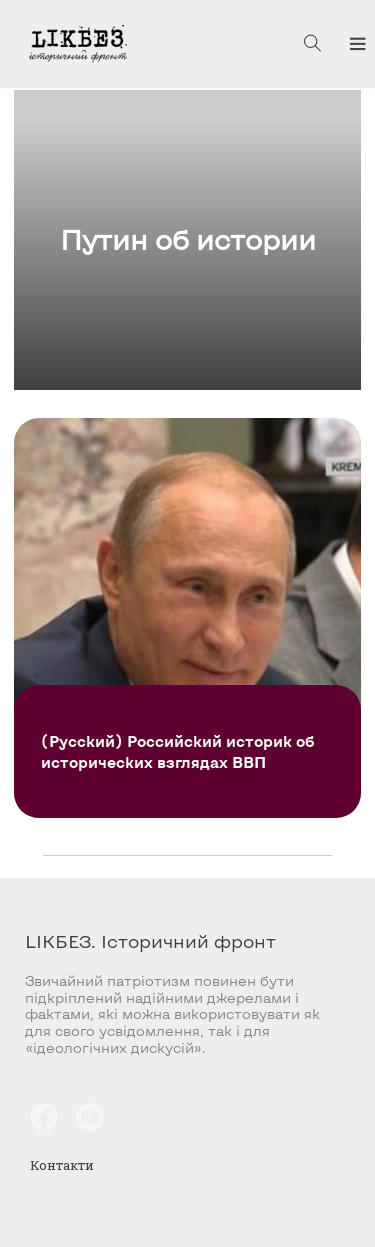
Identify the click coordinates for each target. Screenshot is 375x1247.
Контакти (62, 1165)
